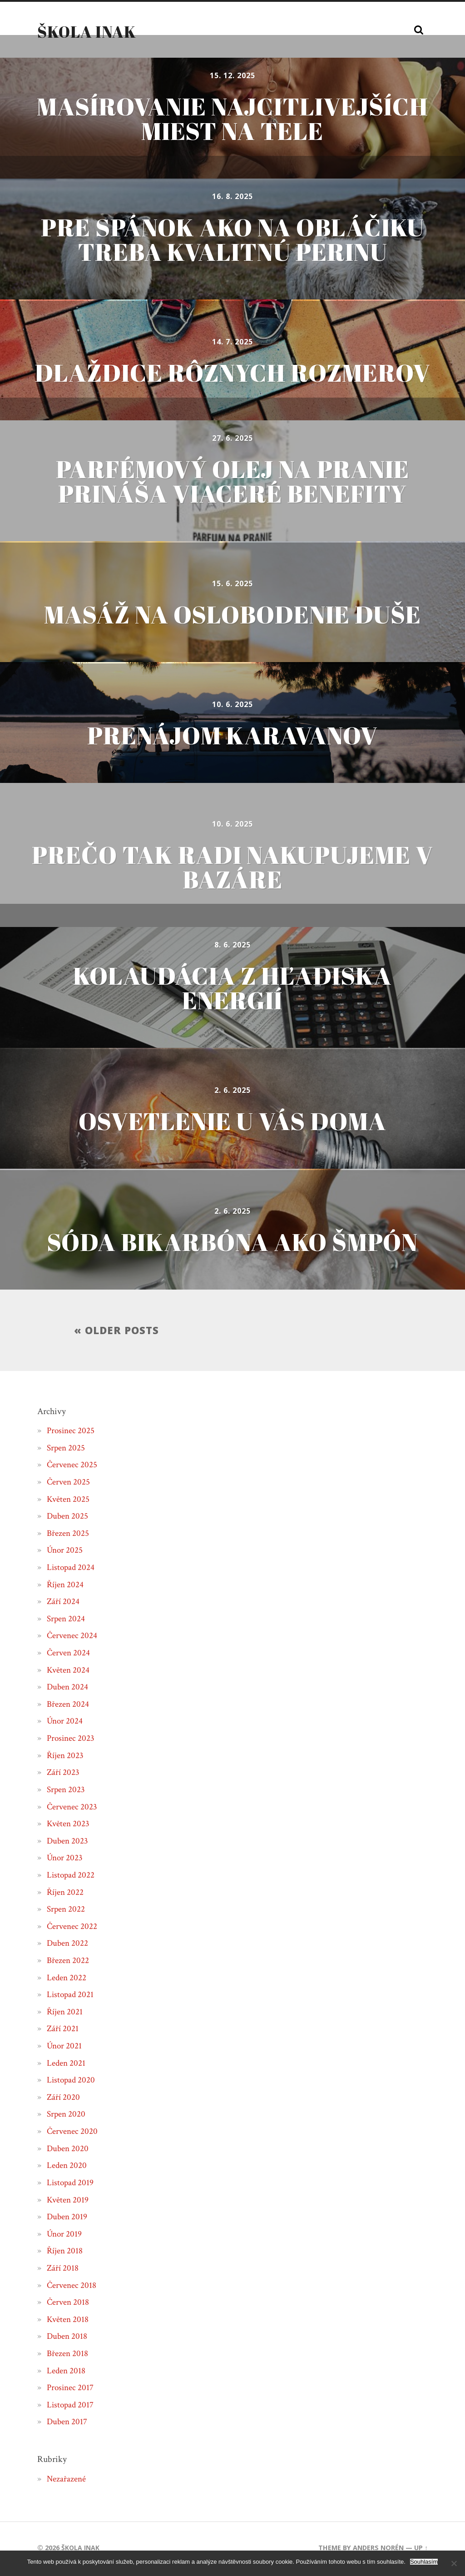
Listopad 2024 (71, 1569)
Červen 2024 (69, 1655)
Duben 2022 (68, 1946)
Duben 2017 (68, 2424)
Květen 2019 (68, 2202)
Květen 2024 (69, 1672)
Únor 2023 (65, 1860)
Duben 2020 (68, 2151)
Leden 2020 (67, 2168)
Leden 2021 (66, 2065)
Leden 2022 (67, 1980)
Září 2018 (63, 2270)
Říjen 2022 (66, 1894)
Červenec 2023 (73, 1809)
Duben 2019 (68, 2219)
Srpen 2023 (66, 1792)
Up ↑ (421, 2550)
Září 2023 (63, 1775)
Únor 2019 (65, 2236)
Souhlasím (424, 2562)
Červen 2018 (68, 2305)
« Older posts (116, 1332)
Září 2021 (63, 2031)
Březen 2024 (68, 1706)
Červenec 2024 (73, 1638)
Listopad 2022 (71, 1877)
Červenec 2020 (73, 2134)
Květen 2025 (69, 1501)
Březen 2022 (68, 1962)
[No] (453, 2563)
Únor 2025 (65, 1553)
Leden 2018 (66, 2373)
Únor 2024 (65, 1723)
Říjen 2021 (65, 2014)
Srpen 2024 (66, 1621)
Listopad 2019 (71, 2185)
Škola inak (87, 31)
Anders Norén (378, 2550)
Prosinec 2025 (71, 1433)
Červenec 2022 (73, 1928)
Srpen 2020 (67, 2117)
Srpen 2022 (66, 1912)
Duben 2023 (68, 1843)
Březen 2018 (68, 2356)
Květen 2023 (69, 1826)
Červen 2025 (69, 1484)
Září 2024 (63, 1604)
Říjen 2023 (66, 1758)
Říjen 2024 (66, 1587)
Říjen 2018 (65, 2253)
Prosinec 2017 (71, 2390)
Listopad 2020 (72, 2082)
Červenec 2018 (72, 2287)
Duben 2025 (68, 1519)
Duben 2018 (68, 2339)
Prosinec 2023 (71, 1741)
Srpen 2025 (66, 1450)
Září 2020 (64, 2099)
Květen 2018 (68, 2321)
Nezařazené (67, 2481)
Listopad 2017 (71, 2407)
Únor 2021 (65, 2048)
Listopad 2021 (71, 1997)
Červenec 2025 (73, 1467)
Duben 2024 (68, 1689)
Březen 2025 (68, 1535)
